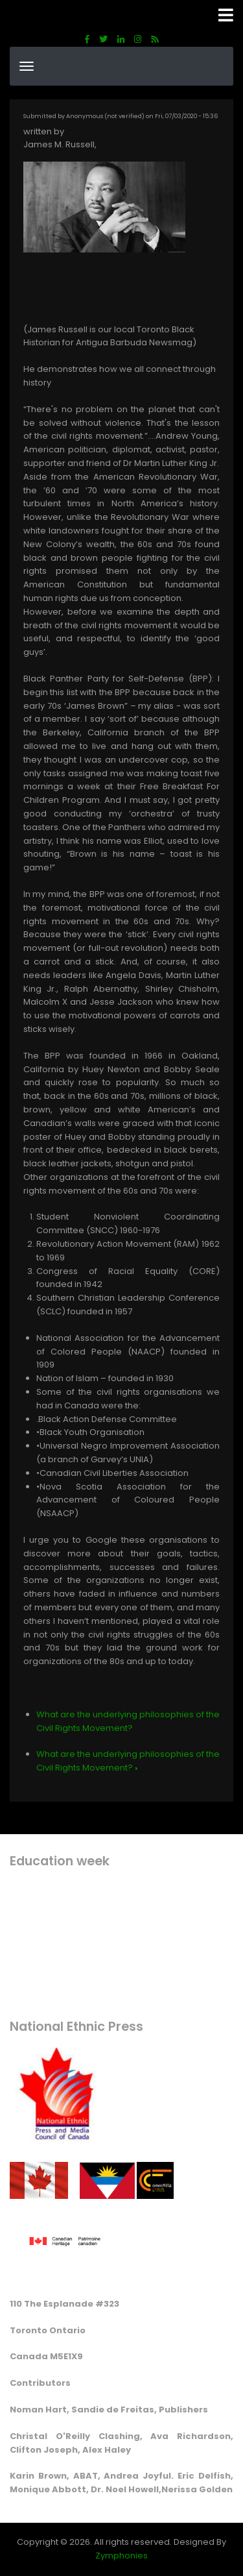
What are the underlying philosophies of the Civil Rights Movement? (128, 1721)
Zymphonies (121, 2555)
